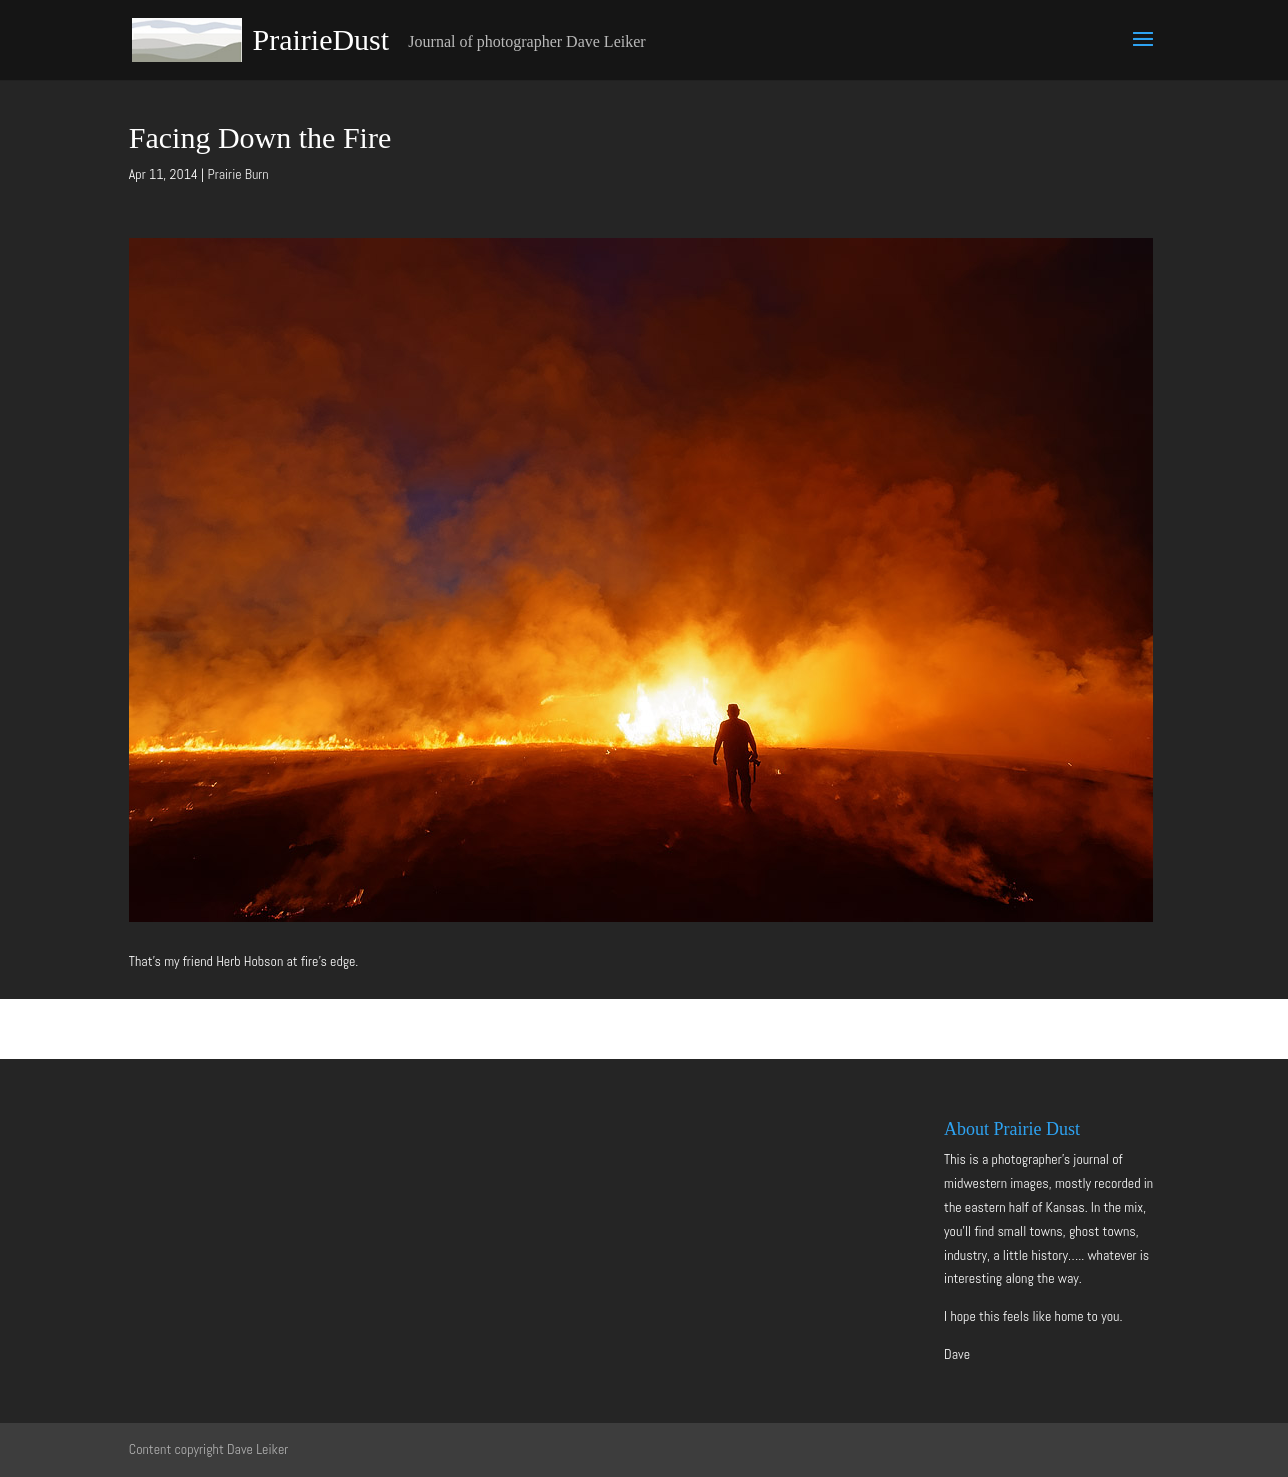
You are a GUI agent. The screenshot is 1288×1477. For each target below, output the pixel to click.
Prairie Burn (237, 174)
